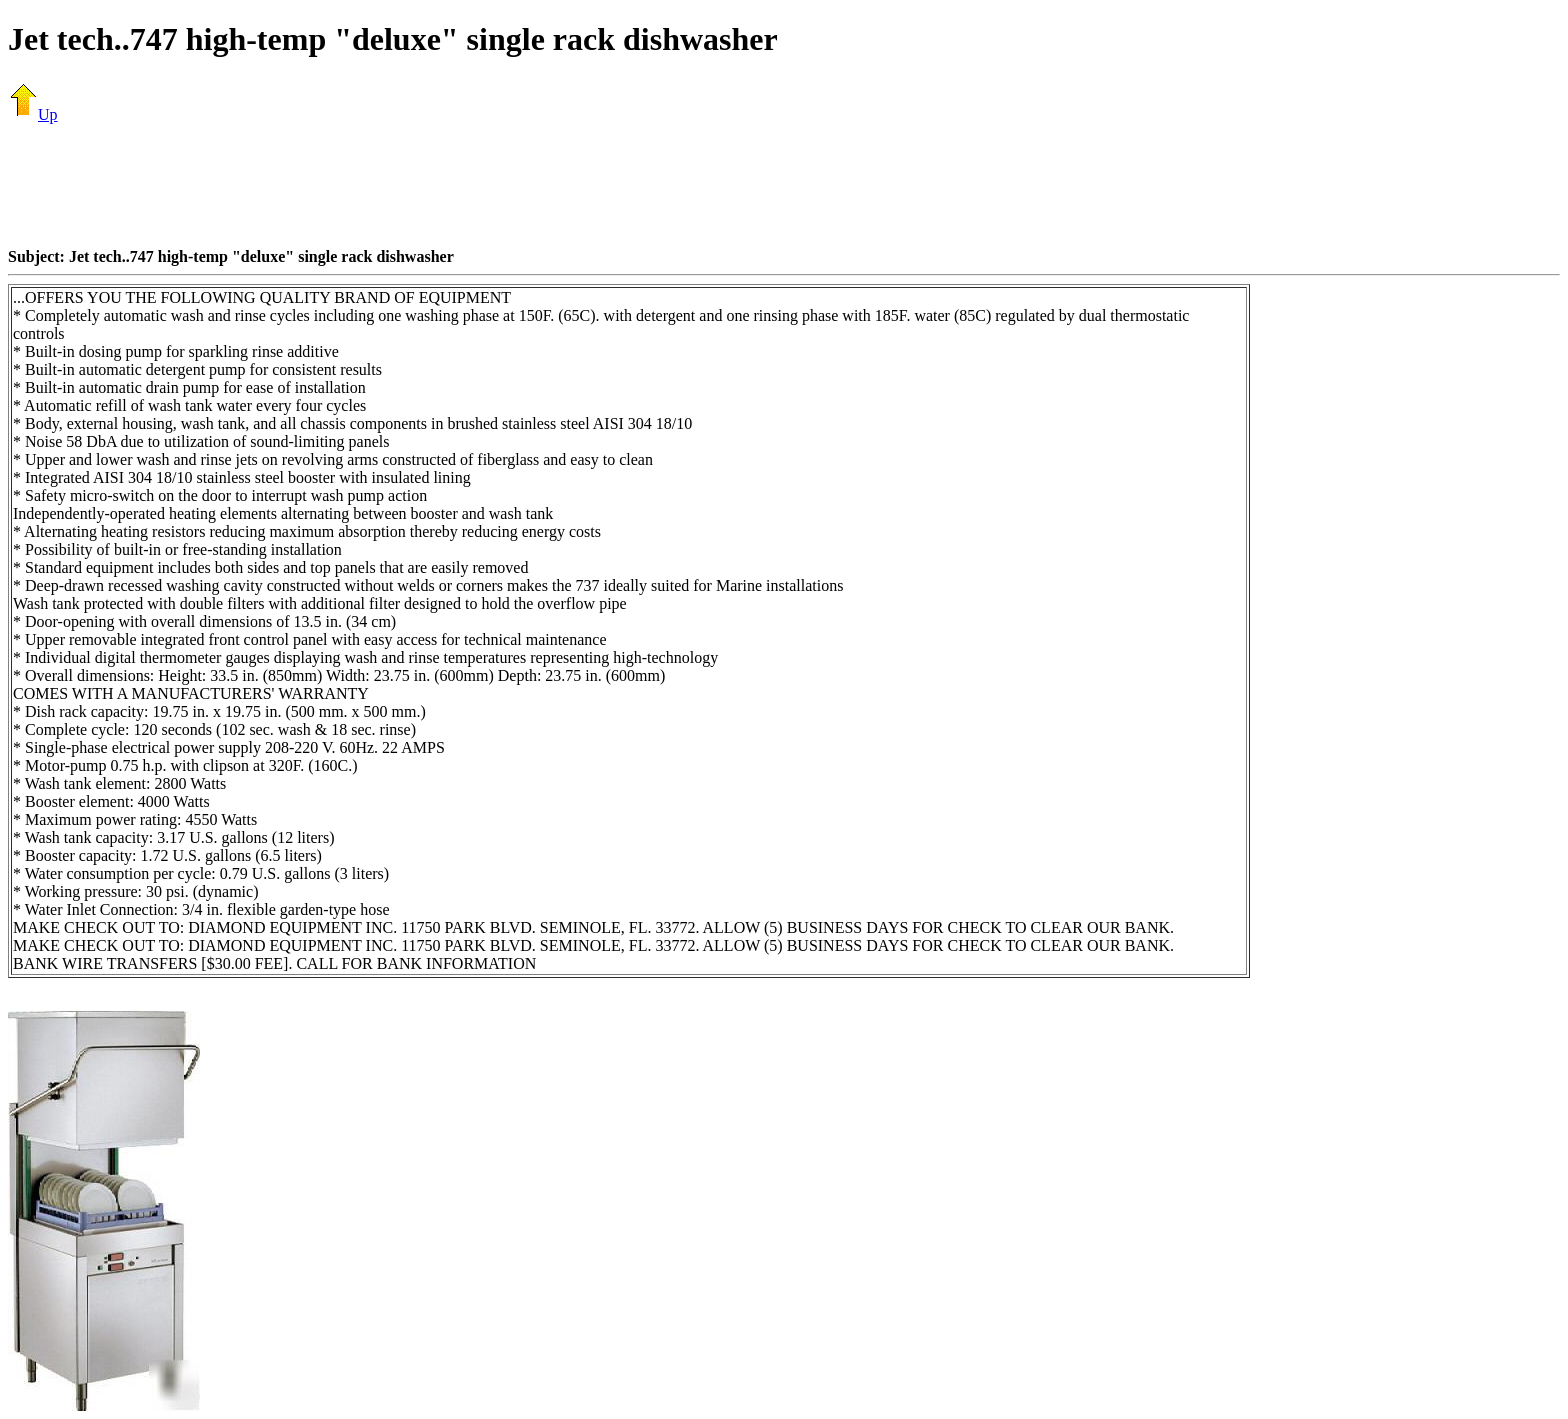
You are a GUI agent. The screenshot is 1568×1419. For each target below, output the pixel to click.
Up (33, 114)
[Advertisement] (784, 185)
